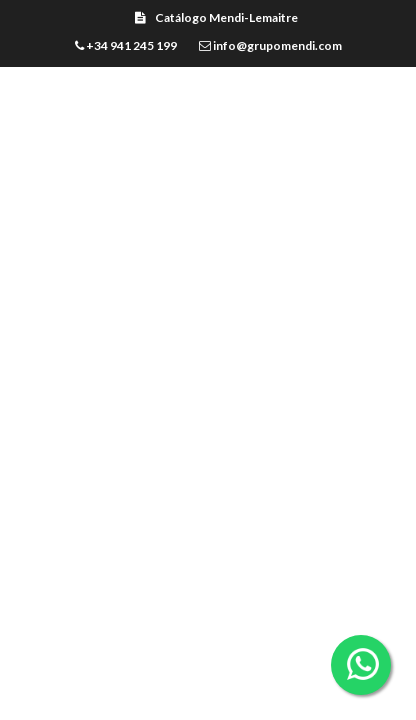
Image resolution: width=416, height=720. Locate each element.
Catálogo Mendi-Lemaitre (216, 17)
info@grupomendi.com (270, 45)
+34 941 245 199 (126, 45)
